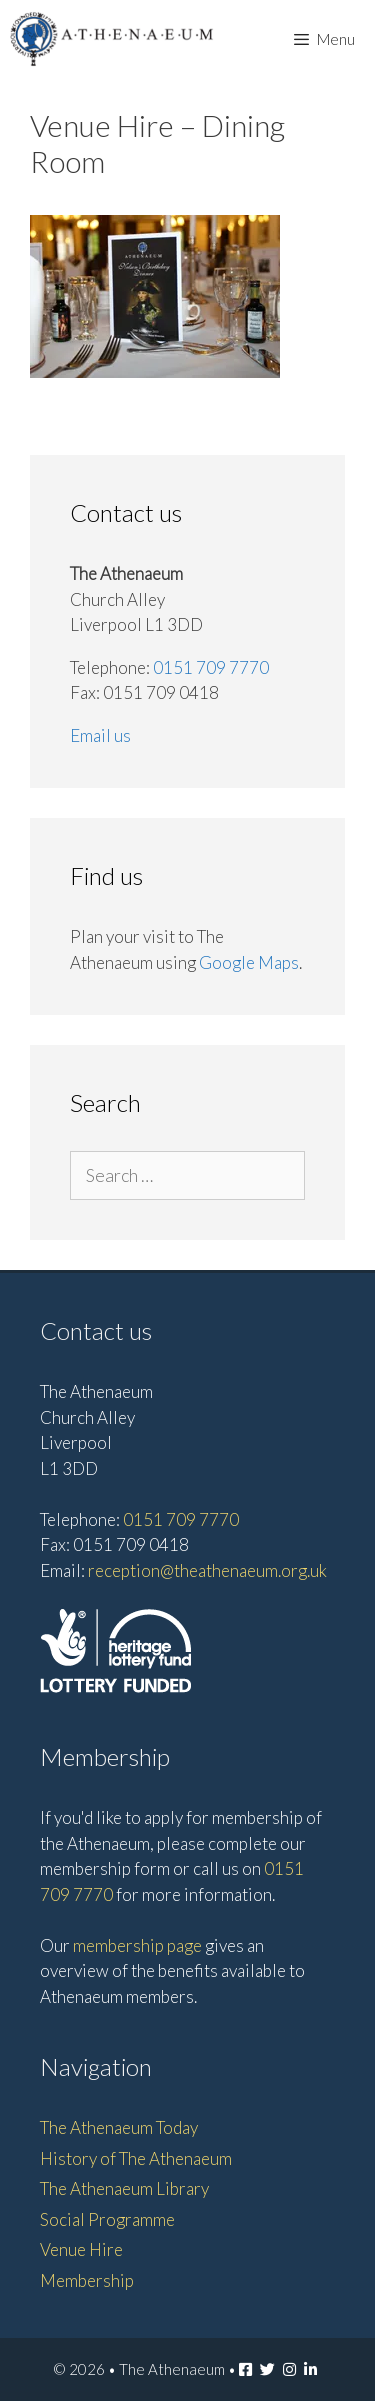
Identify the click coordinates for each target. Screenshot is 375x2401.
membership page (137, 1945)
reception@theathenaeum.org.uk (207, 1570)
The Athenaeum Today (119, 2127)
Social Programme (107, 2219)
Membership (87, 2280)
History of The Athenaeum (136, 2158)
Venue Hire (81, 2249)
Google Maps (249, 962)
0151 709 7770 (211, 667)
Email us (100, 735)
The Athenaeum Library (124, 2188)
